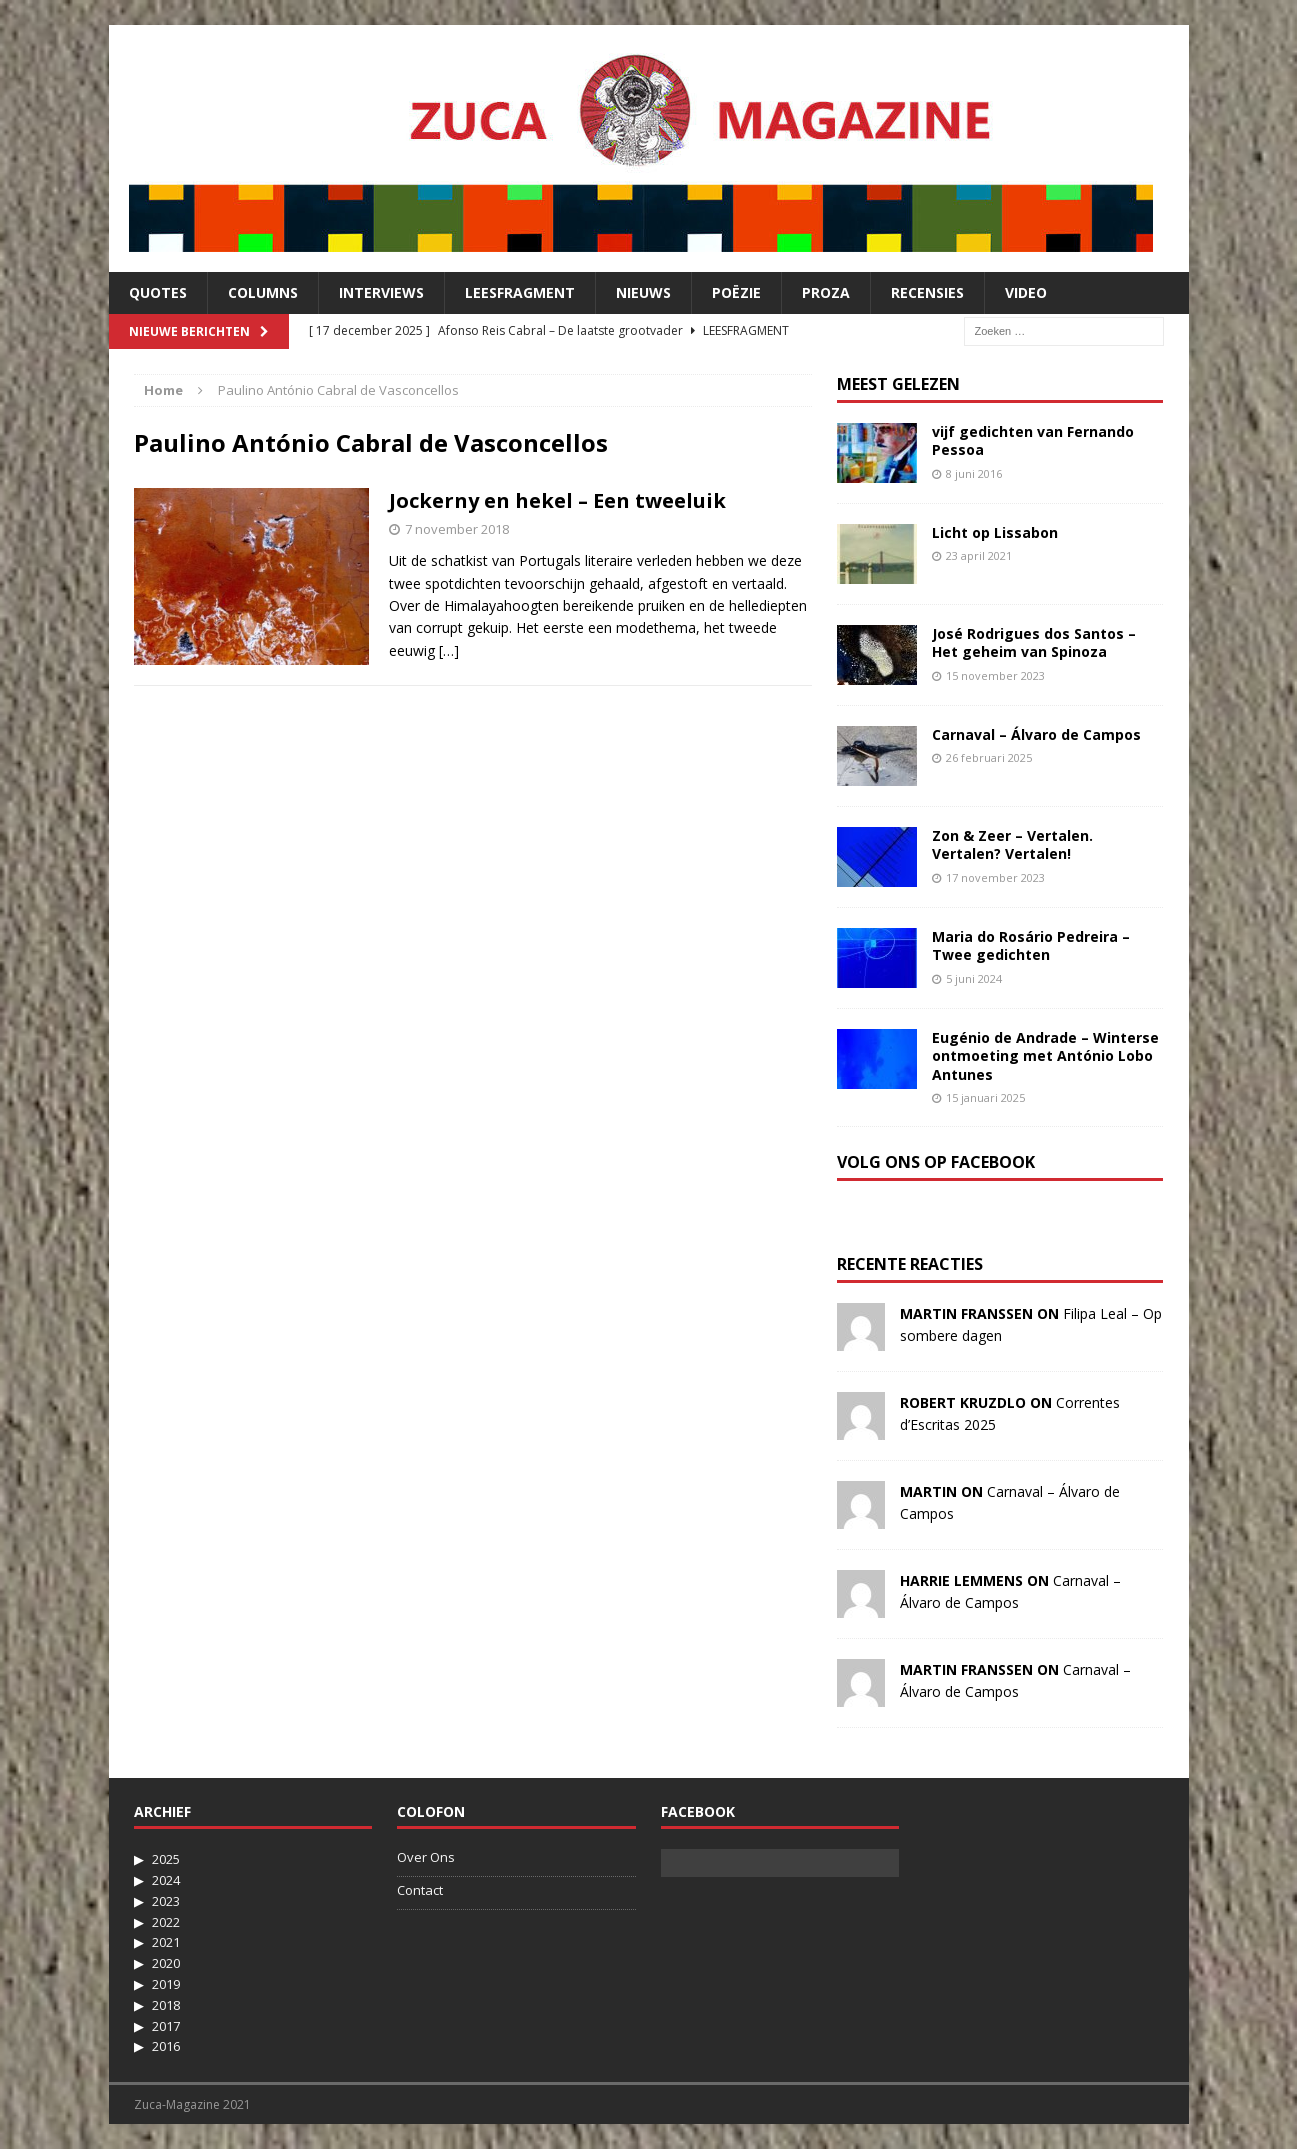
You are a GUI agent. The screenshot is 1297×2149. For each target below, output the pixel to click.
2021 (166, 1942)
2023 (166, 1901)
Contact (420, 1890)
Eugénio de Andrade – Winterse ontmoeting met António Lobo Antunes (1045, 1055)
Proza (826, 292)
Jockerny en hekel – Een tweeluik (557, 500)
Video (1026, 292)
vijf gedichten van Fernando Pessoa (1033, 440)
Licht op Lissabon (995, 532)
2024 (166, 1880)
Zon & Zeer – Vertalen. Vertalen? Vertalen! (1012, 844)
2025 (166, 1859)
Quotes (158, 292)
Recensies (927, 292)
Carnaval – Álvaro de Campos (1036, 734)
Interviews (381, 292)
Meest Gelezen (898, 384)
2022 (166, 1922)
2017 (166, 2026)
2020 (166, 1963)
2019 (166, 1984)
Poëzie (736, 292)
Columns (263, 292)
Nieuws (643, 292)
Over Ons (426, 1857)
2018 (166, 2005)
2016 (166, 2046)
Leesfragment (520, 292)
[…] (449, 650)
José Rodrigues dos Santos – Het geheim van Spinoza (1034, 642)
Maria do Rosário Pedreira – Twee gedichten (1031, 945)
